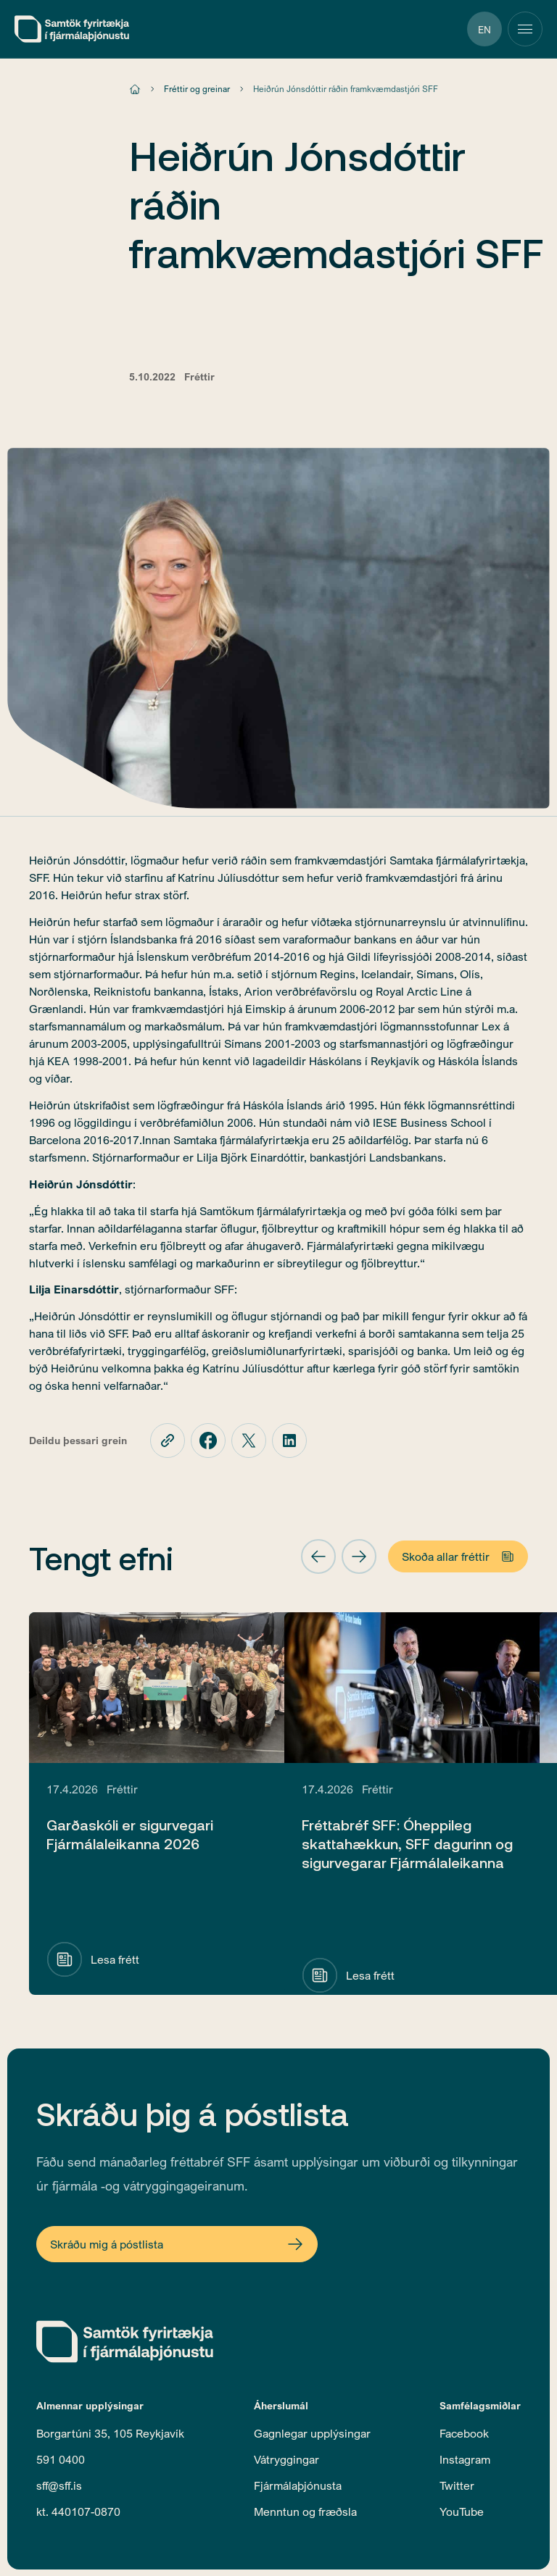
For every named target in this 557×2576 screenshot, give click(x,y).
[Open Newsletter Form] (177, 2244)
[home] (72, 29)
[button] (318, 1556)
